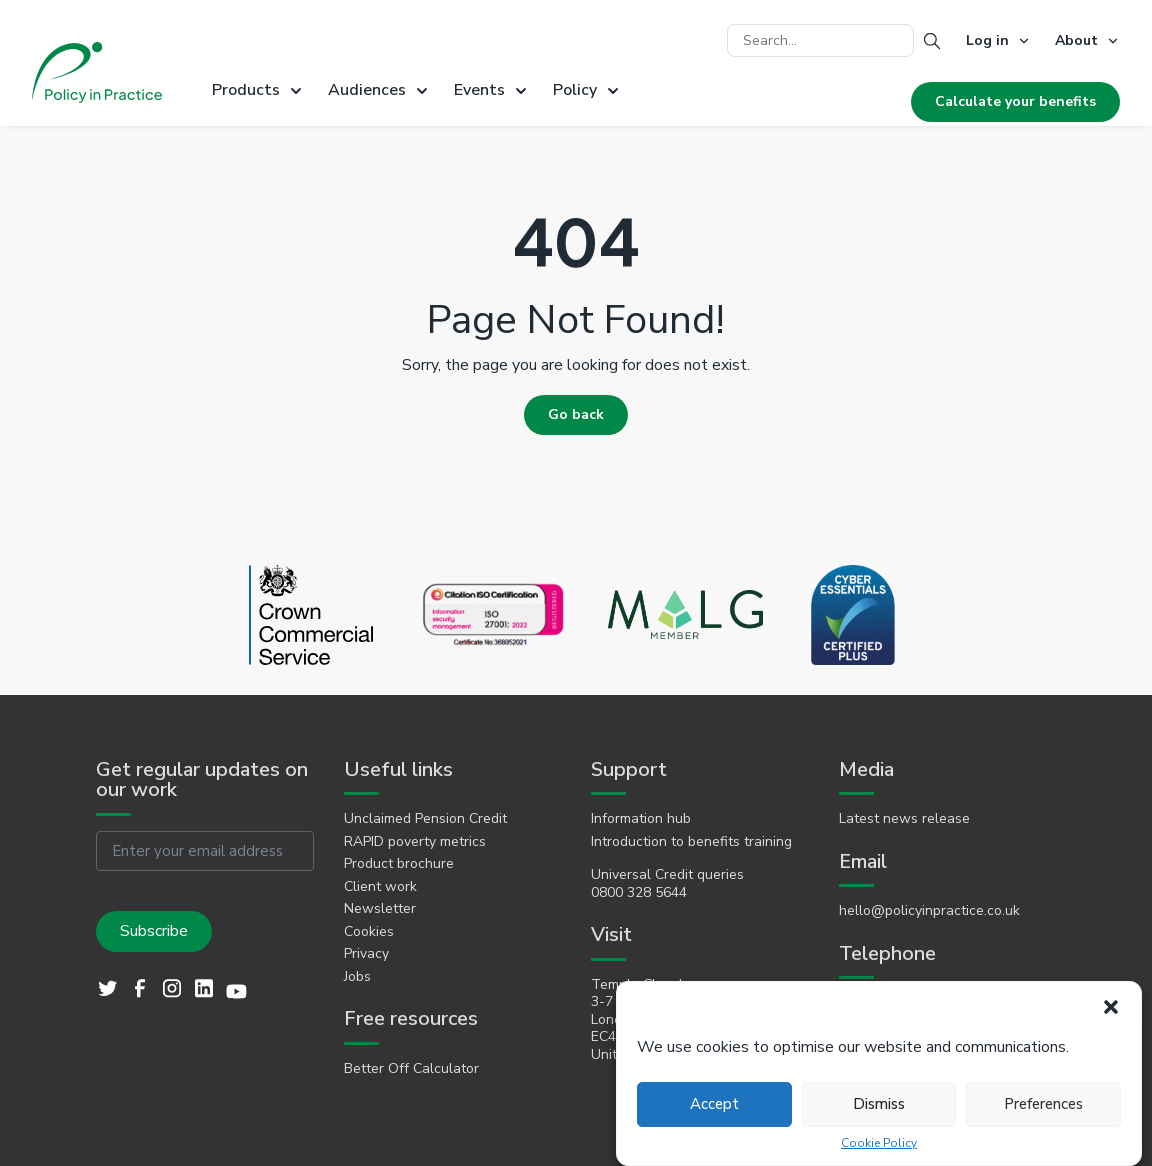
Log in (987, 40)
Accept (714, 1104)
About (1076, 40)
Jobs (357, 977)
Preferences (1043, 1104)
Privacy (366, 954)
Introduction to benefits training (691, 842)
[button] (1111, 1007)
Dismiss (879, 1104)
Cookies (369, 932)
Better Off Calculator (411, 1069)
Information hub (641, 819)
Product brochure (399, 864)
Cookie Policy (879, 1143)
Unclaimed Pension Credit (425, 819)
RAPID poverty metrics (415, 842)
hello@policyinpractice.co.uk (929, 911)
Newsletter (380, 909)
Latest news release (904, 819)
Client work (380, 887)
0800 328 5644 (639, 893)
